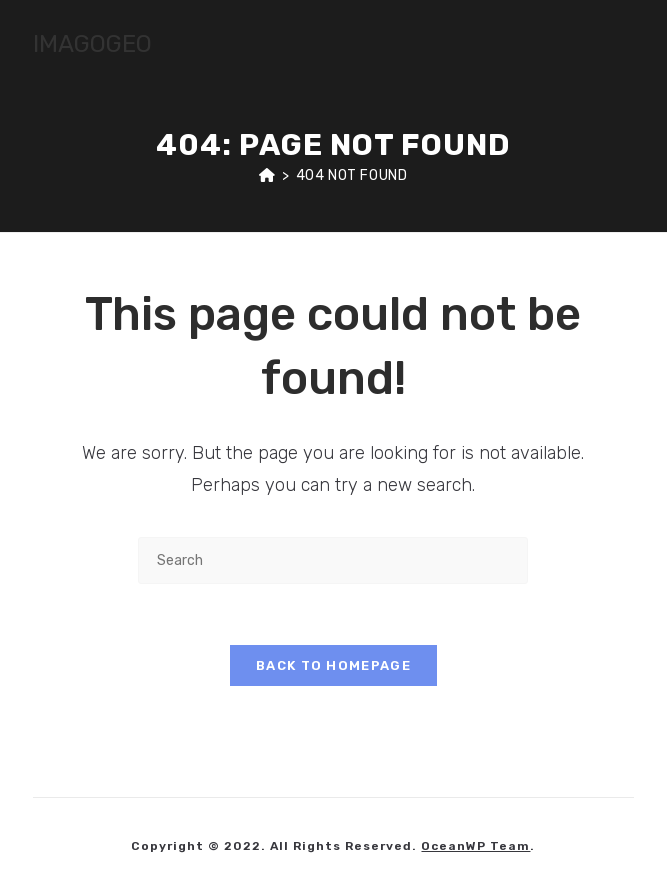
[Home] (267, 175)
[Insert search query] (333, 560)
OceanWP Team (475, 846)
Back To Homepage (333, 665)
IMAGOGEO (92, 44)
